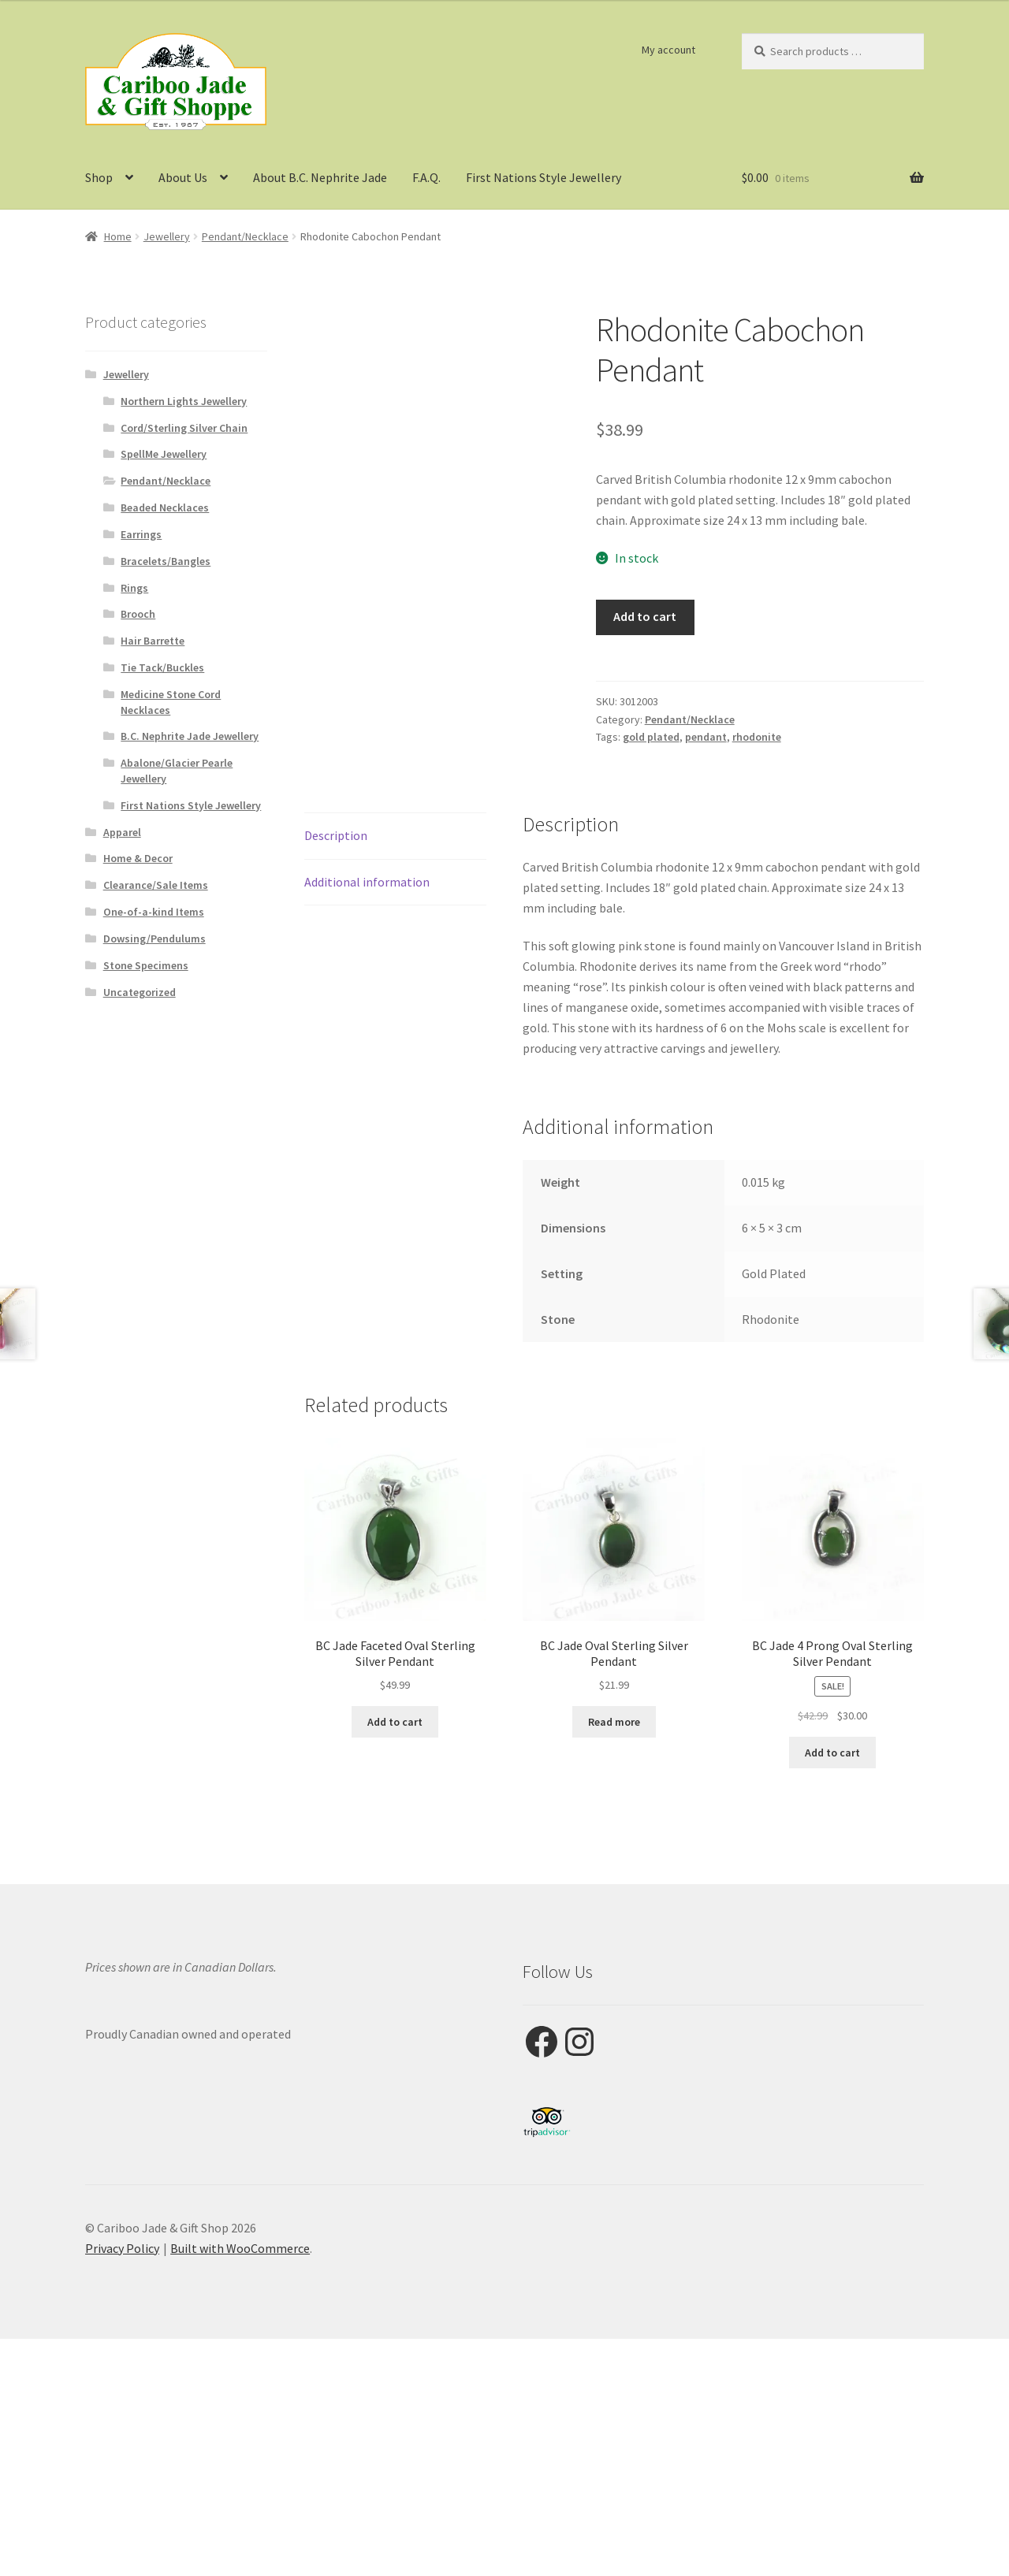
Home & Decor (138, 858)
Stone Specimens (145, 965)
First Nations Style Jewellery (543, 177)
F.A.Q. (426, 177)
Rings (134, 588)
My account (668, 50)
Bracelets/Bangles (165, 561)
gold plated (651, 737)
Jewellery (166, 236)
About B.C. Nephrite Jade (320, 177)
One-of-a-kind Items (153, 912)
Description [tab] (335, 835)
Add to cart (644, 616)
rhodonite (756, 737)
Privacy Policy (122, 2248)
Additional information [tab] (367, 882)
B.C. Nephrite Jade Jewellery (190, 736)
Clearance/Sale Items (155, 885)
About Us (182, 177)
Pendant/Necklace (245, 236)
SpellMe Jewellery (164, 454)
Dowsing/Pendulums (154, 938)
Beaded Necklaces (165, 507)
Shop (99, 177)
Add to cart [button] (395, 1722)
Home (118, 236)
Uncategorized (139, 992)
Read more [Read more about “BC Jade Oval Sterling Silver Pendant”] (614, 1722)
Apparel (122, 832)
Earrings (141, 534)
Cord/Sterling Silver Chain (184, 428)
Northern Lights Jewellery (184, 401)
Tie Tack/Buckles (162, 667)
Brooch (138, 614)
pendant (706, 737)
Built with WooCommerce (240, 2248)
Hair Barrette (152, 641)
